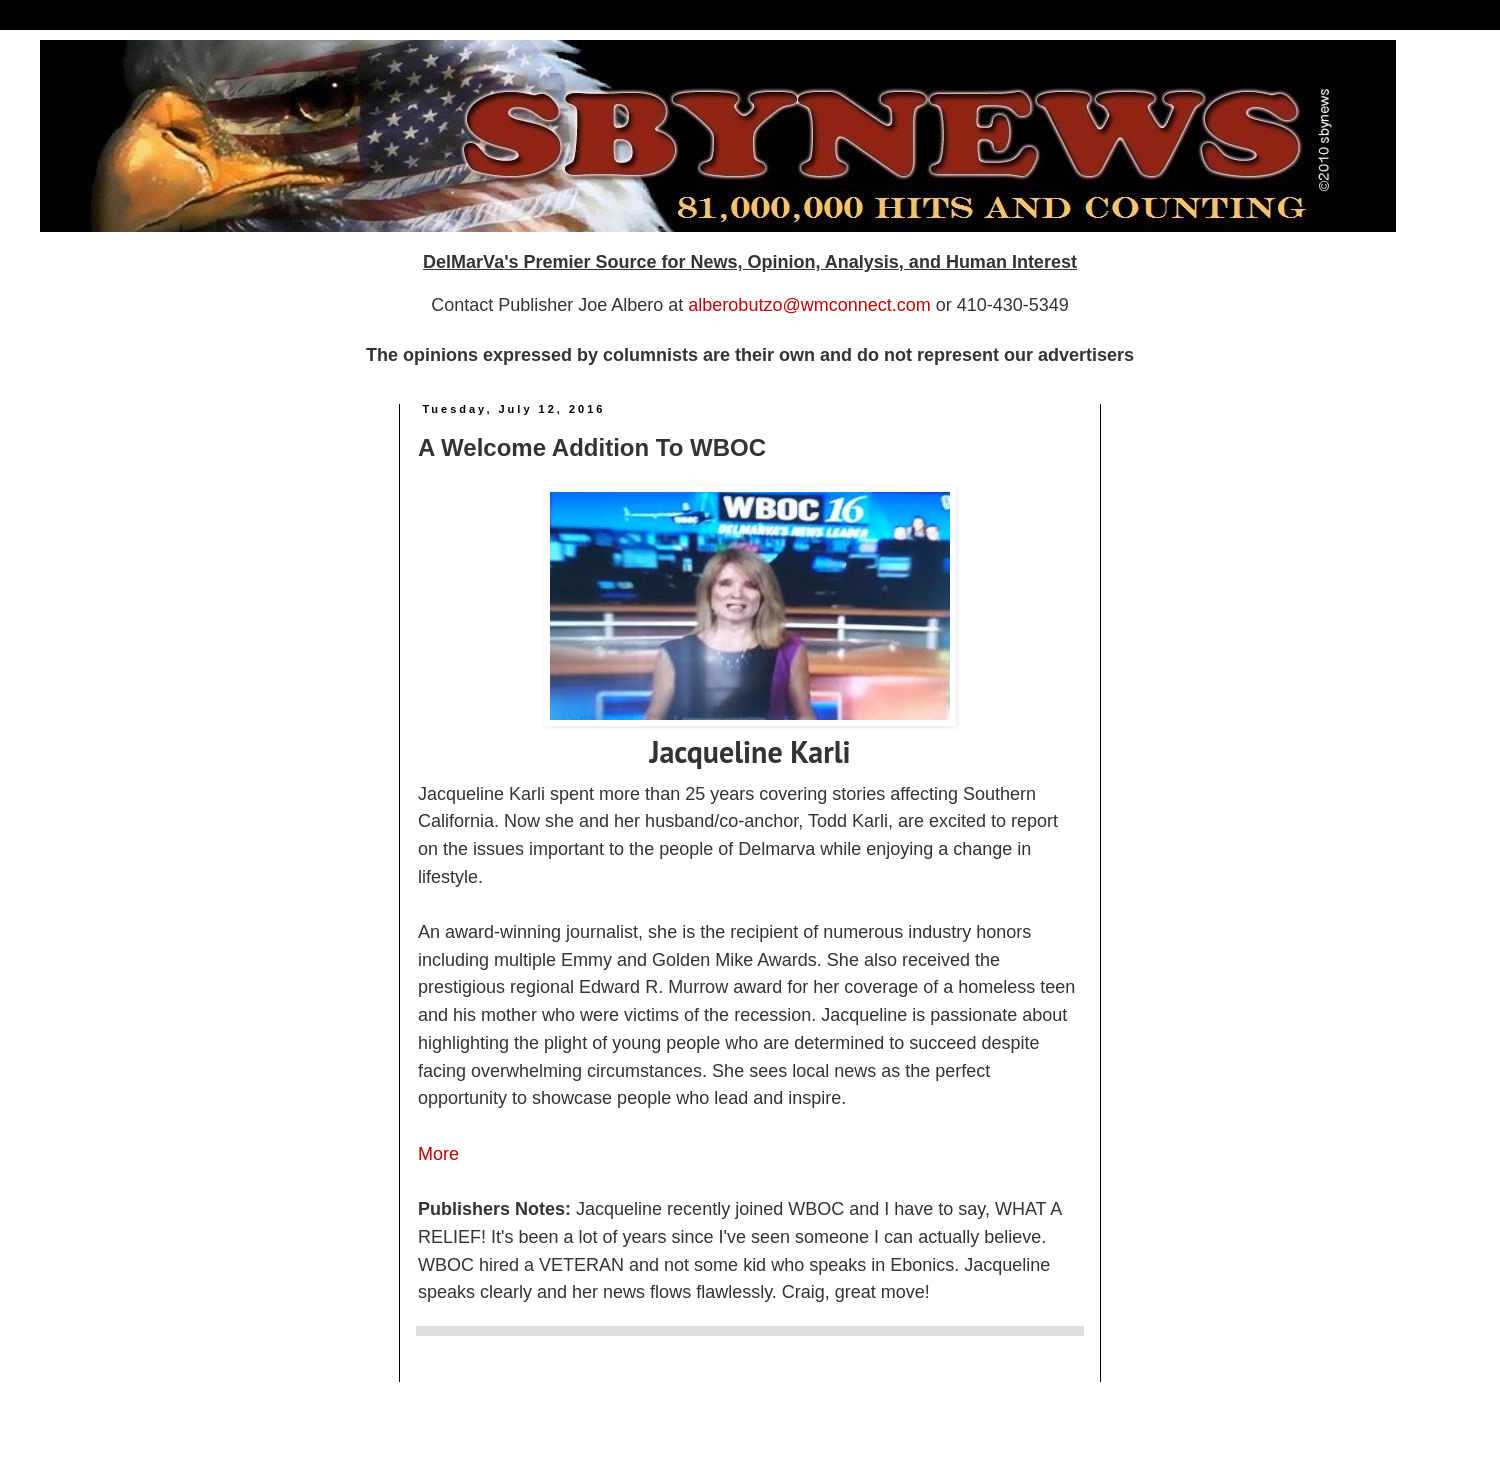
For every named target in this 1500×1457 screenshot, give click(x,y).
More (438, 1154)
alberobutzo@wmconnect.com (809, 305)
